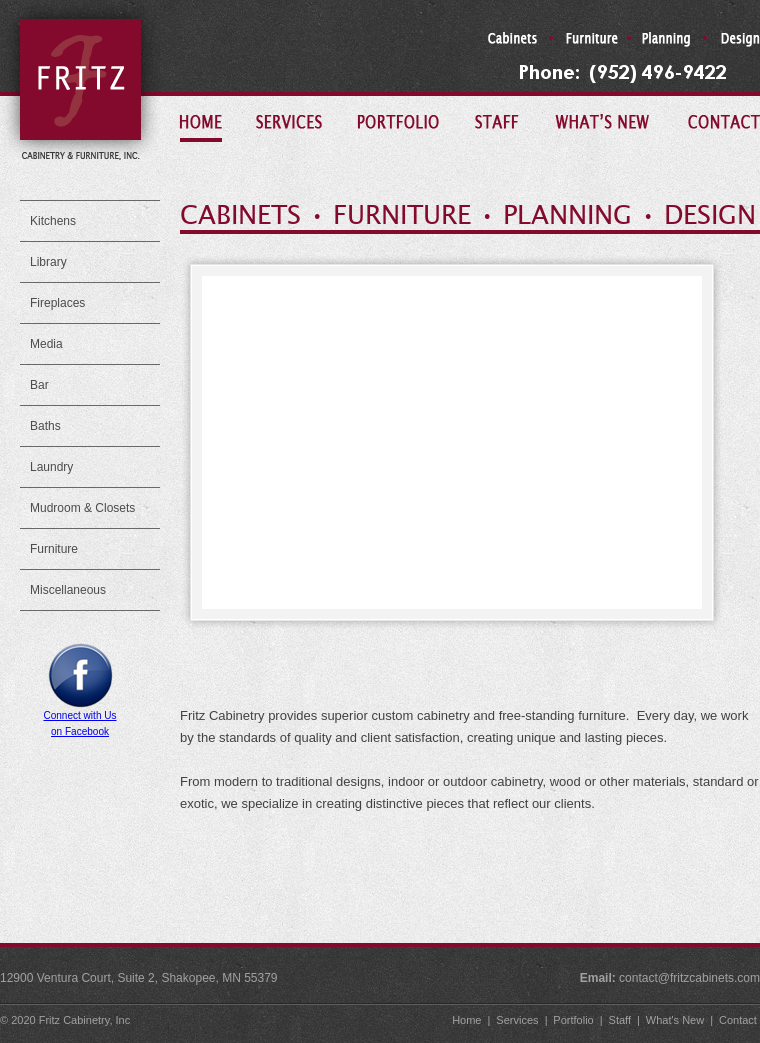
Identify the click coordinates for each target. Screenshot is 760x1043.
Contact (738, 1020)
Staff (618, 1020)
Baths (45, 426)
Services (515, 1020)
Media (46, 344)
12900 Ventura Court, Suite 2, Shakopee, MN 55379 (139, 978)
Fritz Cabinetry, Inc (85, 1020)
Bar (39, 385)
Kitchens (53, 221)
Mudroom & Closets (82, 508)
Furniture (54, 549)
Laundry (51, 467)
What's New (673, 1020)
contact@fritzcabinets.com (689, 978)
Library (48, 262)
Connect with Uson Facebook (79, 718)
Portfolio (571, 1020)
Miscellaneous (68, 590)
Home (465, 1020)
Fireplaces (57, 303)
